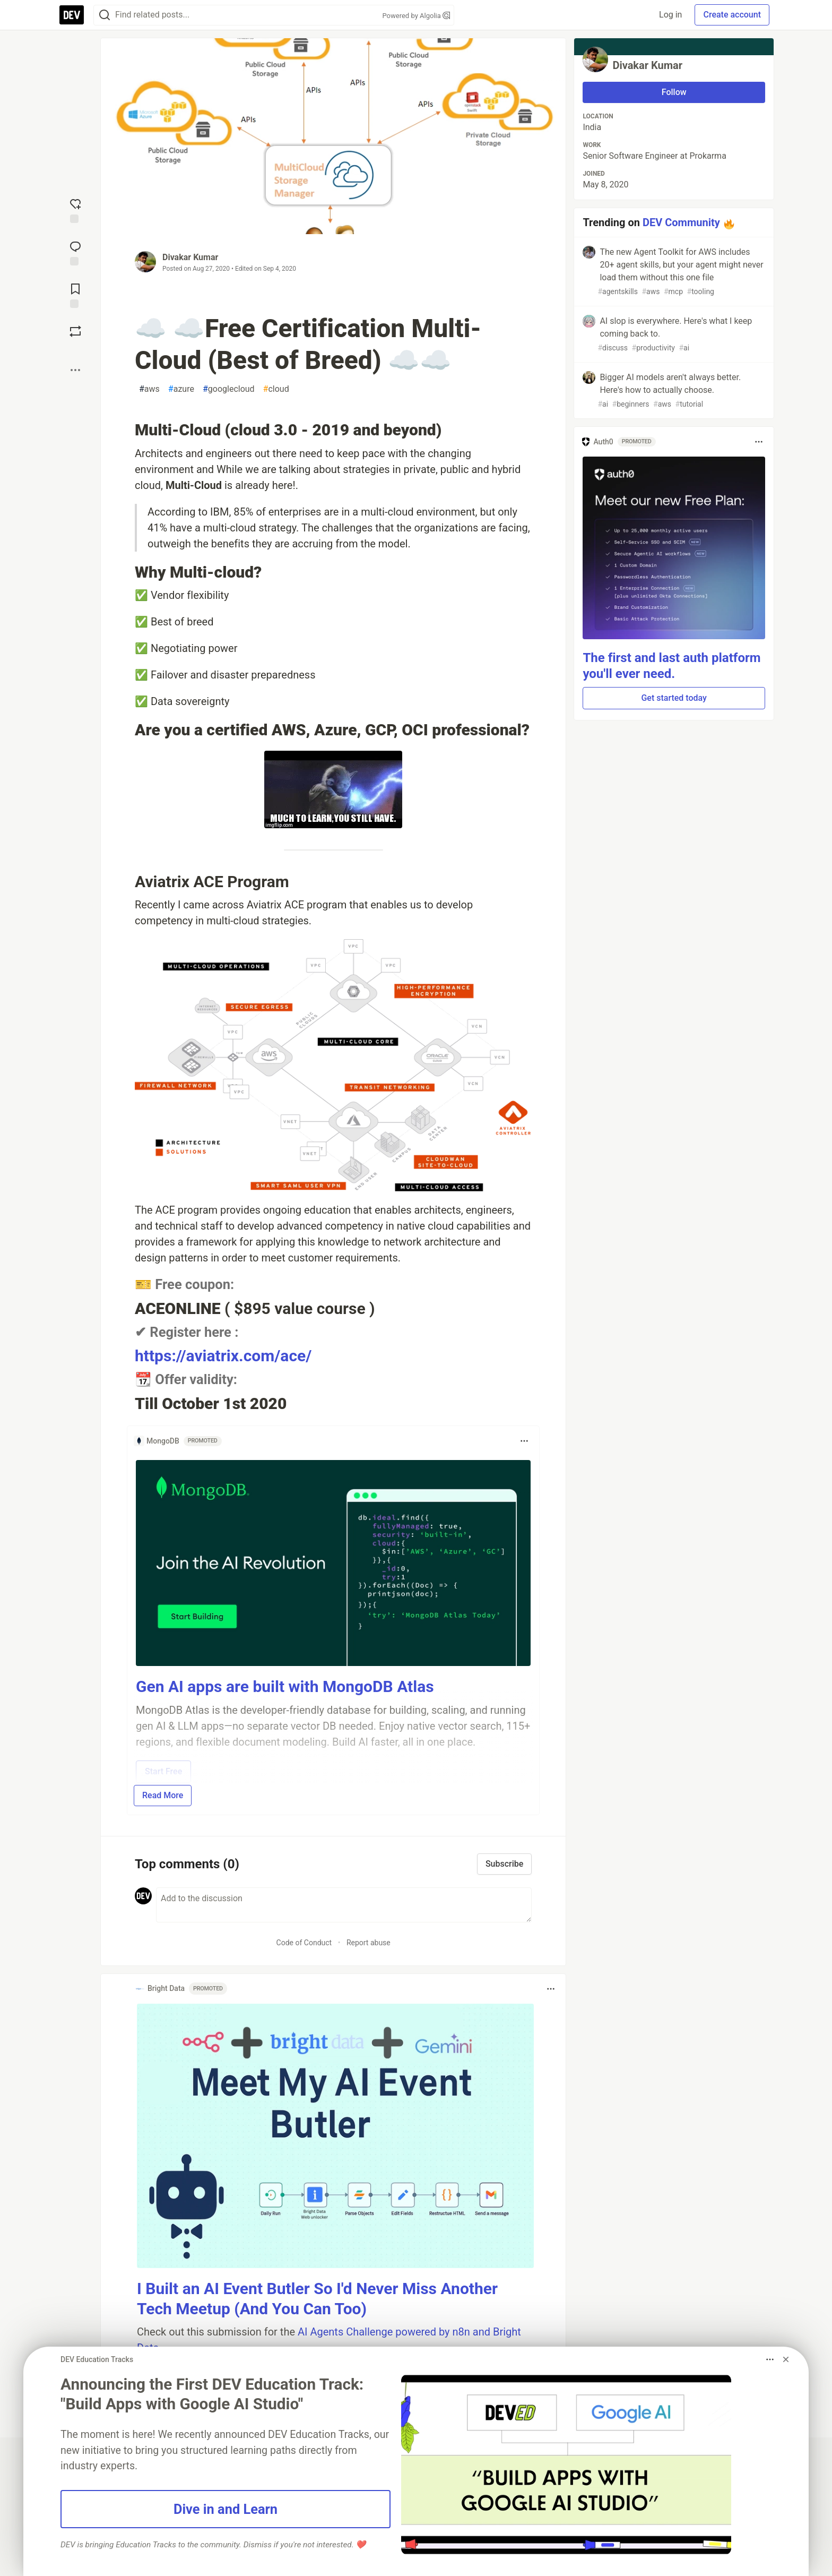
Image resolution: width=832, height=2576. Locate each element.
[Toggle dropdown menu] (524, 1440)
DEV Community (681, 222)
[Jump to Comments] (75, 252)
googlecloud (229, 389)
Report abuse (368, 1942)
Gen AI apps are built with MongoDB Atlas (285, 1686)
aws (149, 389)
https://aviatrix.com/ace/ (223, 1355)
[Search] (104, 15)
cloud (276, 389)
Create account (732, 15)
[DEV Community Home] (71, 14)
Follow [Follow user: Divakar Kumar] (674, 92)
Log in (670, 15)
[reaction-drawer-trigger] (75, 210)
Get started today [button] (673, 698)
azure (181, 389)
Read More (162, 1795)
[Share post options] (75, 370)
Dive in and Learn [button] (226, 2509)
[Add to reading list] (75, 295)
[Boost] (75, 331)
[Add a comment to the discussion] (344, 1905)
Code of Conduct (304, 1942)
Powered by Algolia (416, 16)
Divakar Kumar (190, 257)
